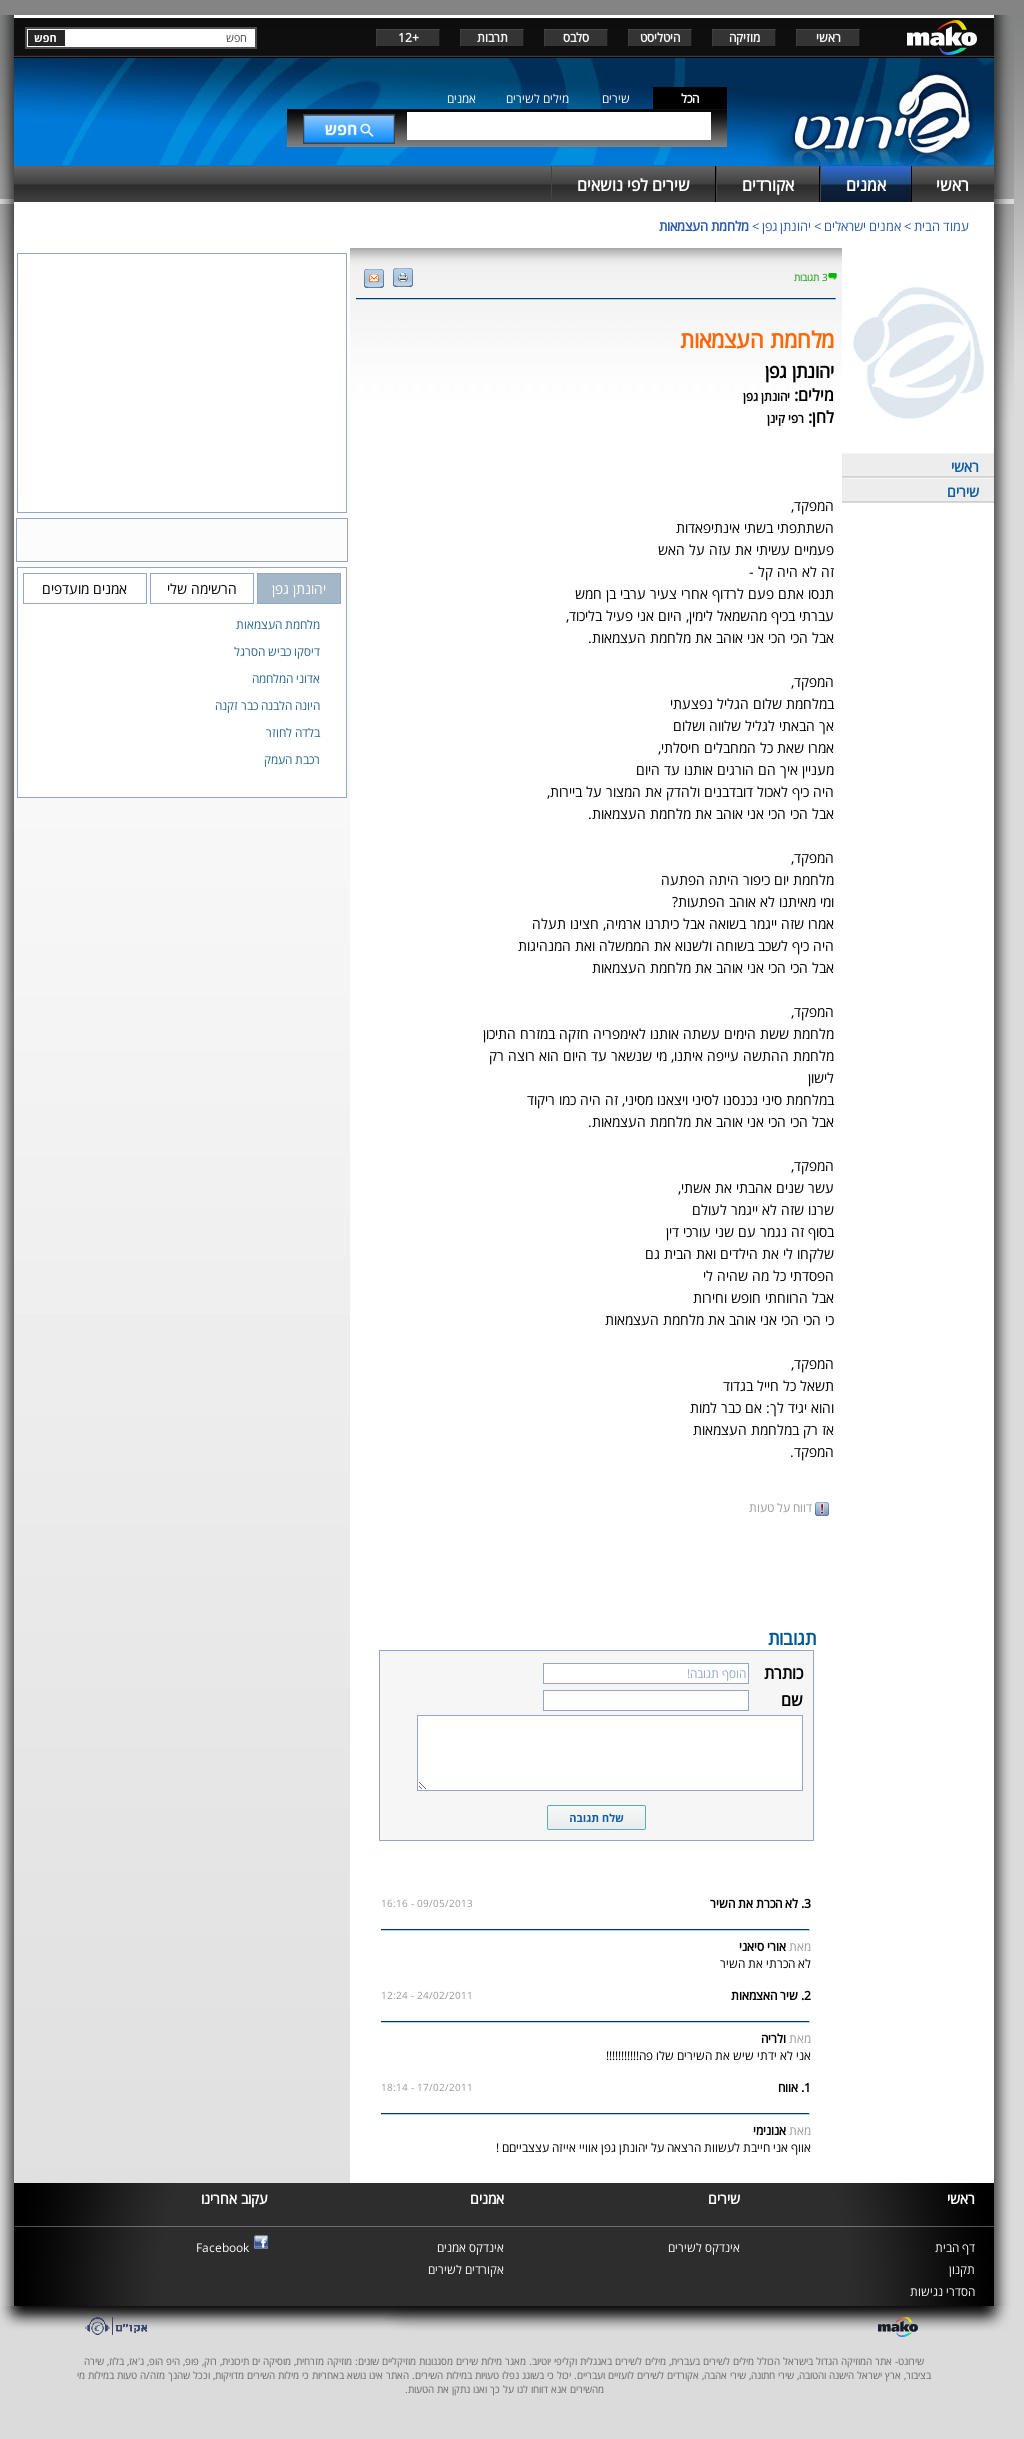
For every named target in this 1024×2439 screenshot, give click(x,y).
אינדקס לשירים (704, 2247)
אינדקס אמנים (470, 2247)
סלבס (576, 37)
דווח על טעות (789, 1507)
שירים (616, 98)
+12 (408, 37)
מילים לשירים (537, 98)
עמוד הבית (941, 226)
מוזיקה (744, 37)
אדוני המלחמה (286, 678)
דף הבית (955, 2247)
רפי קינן (785, 418)
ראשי (828, 37)
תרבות (492, 37)
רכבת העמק (292, 759)
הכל (690, 98)
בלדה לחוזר (293, 732)
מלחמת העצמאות (704, 226)
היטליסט (660, 37)
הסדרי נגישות (942, 2291)
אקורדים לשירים (466, 2269)
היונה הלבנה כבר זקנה (267, 705)
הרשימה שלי (202, 588)
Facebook (222, 2247)
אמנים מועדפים (84, 588)
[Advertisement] (596, 1570)
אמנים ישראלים (862, 226)
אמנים (461, 98)
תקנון (962, 2269)
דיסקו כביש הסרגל (277, 651)
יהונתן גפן (786, 226)
